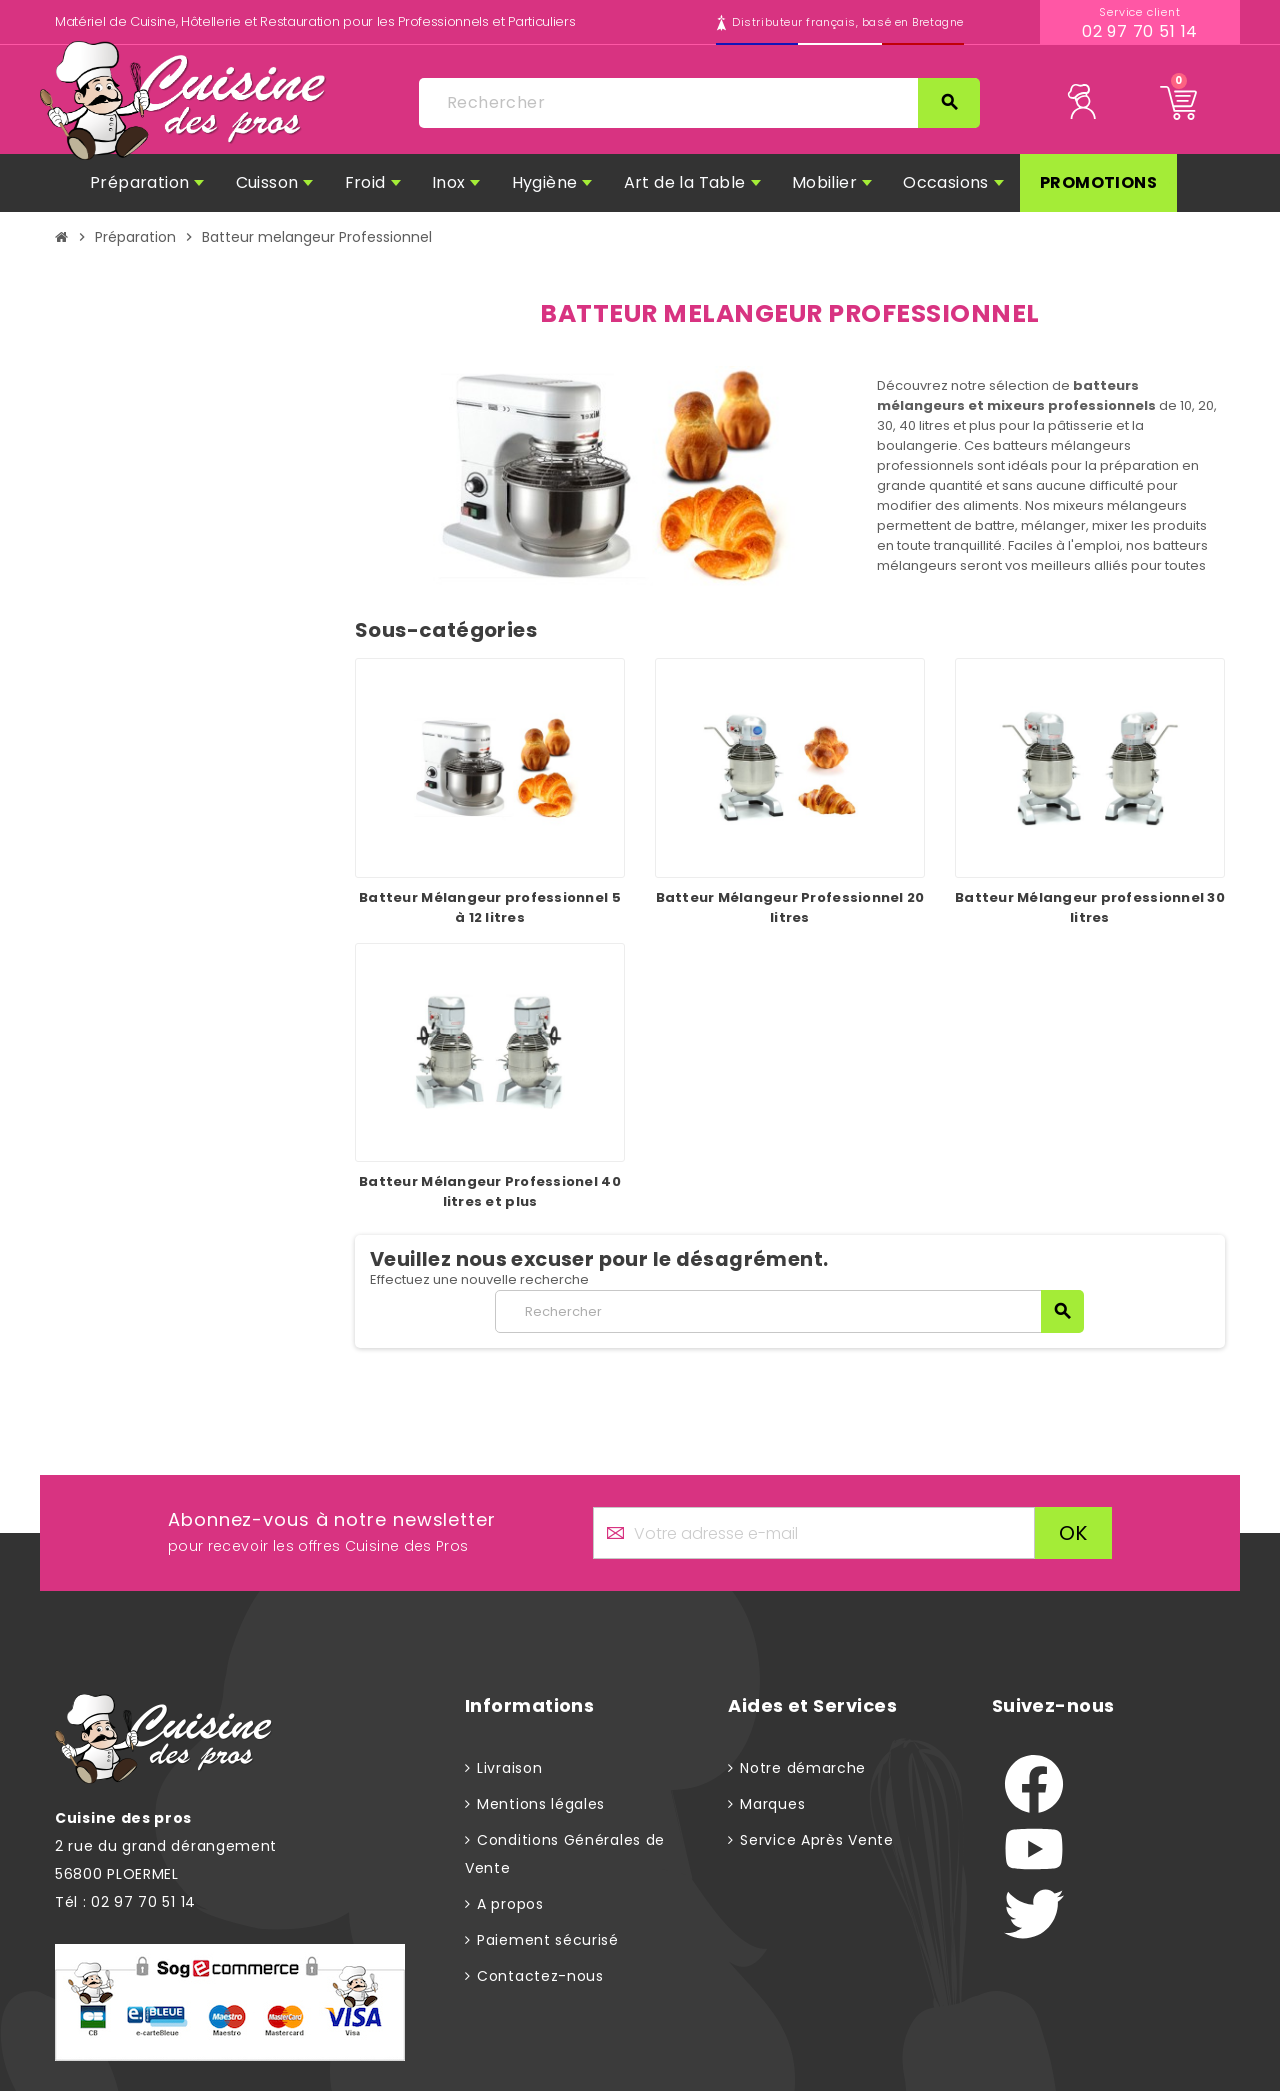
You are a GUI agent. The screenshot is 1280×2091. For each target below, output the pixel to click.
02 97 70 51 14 (1140, 31)
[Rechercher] (699, 103)
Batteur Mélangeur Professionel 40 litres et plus (490, 1191)
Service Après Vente (816, 1840)
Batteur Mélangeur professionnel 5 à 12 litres (490, 907)
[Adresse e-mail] (814, 1533)
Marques (772, 1804)
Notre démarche (803, 1768)
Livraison (509, 1768)
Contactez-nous (540, 1976)
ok (1073, 1533)
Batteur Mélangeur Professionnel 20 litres (790, 907)
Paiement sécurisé (548, 1940)
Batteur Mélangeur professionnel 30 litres (1090, 907)
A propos (510, 1904)
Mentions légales (541, 1804)
